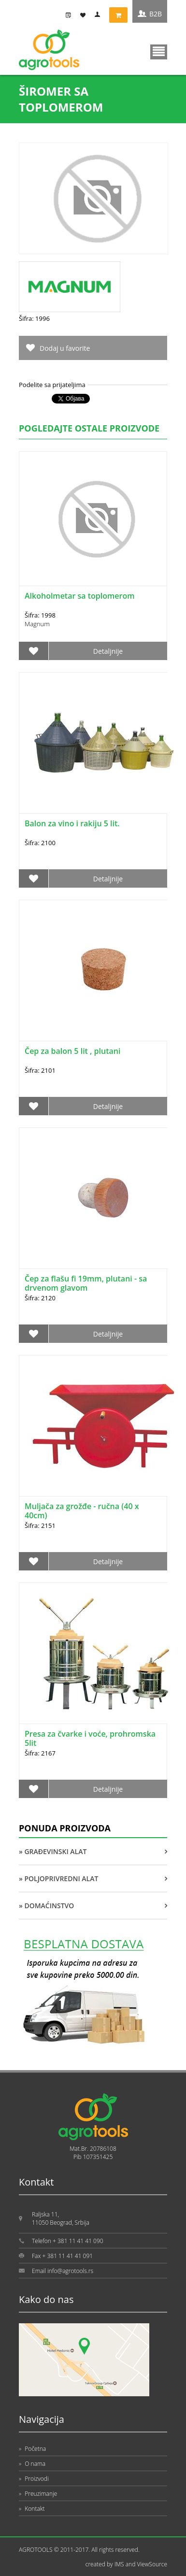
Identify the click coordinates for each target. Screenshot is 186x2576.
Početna (32, 2449)
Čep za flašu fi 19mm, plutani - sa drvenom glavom (86, 1283)
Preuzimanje (38, 2494)
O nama (32, 2464)
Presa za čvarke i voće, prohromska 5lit (90, 1738)
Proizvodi (34, 2479)
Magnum (37, 623)
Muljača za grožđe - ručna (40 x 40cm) (82, 1511)
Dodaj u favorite (65, 348)
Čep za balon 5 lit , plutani (72, 1051)
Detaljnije (108, 651)
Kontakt (32, 2508)
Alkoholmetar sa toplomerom (79, 595)
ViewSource (152, 2564)
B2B (155, 13)
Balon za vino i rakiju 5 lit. (72, 823)
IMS (119, 2564)
